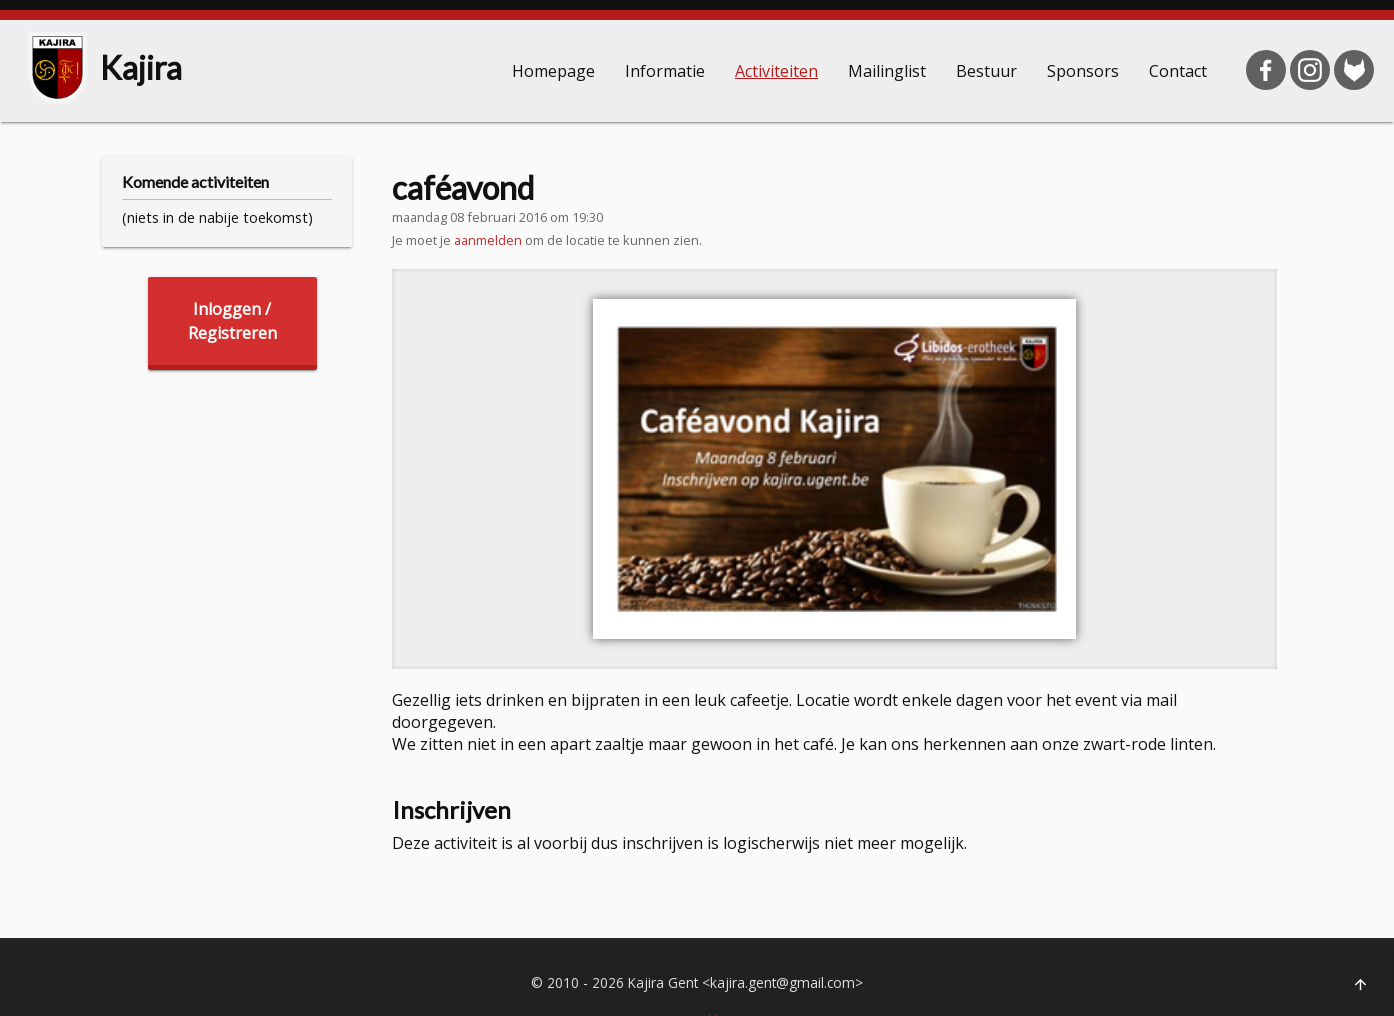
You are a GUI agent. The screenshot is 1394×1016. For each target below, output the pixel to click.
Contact (1178, 71)
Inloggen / (232, 321)
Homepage (553, 71)
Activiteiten (776, 71)
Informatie (665, 71)
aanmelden (488, 240)
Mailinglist (887, 71)
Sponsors (1083, 71)
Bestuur (986, 71)
